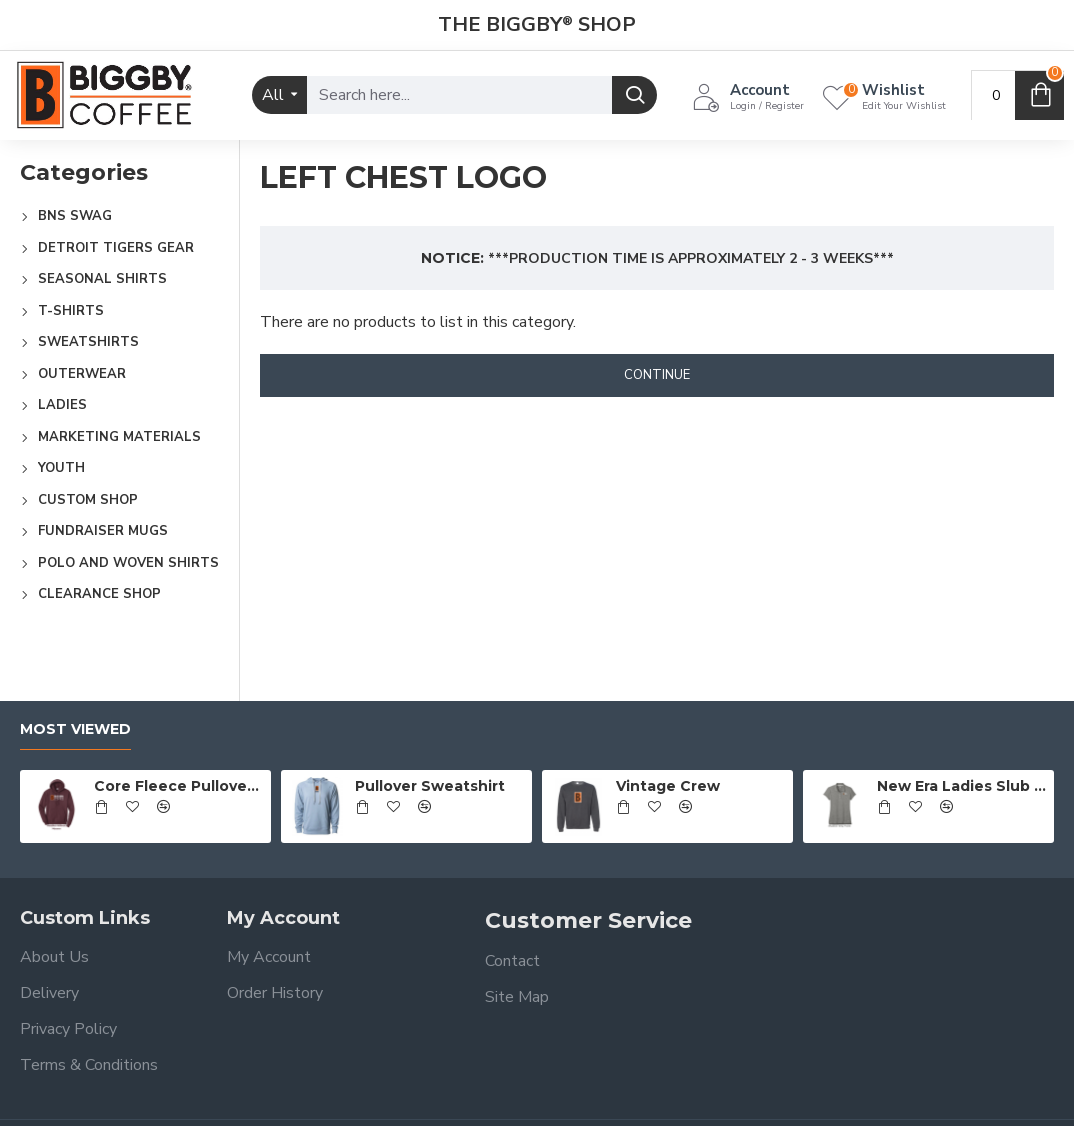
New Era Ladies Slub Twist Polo (962, 786)
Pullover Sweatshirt (430, 786)
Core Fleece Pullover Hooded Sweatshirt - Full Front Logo (179, 786)
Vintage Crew (668, 786)
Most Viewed (75, 729)
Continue (657, 375)
